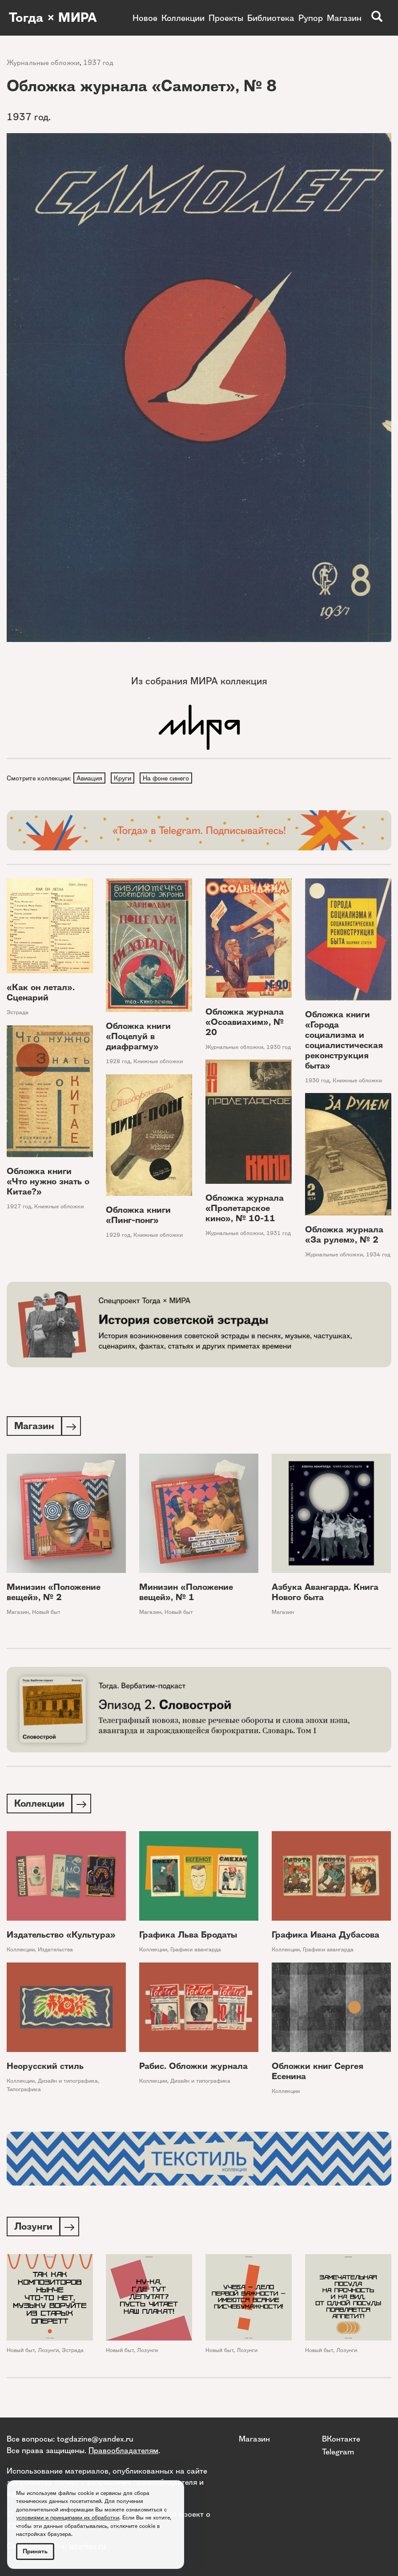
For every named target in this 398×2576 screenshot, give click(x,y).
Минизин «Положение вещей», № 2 (54, 1594)
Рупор (310, 18)
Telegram (338, 2451)
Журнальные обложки (43, 62)
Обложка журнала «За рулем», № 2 (344, 1236)
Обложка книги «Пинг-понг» (138, 1216)
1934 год (378, 1256)
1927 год (19, 1207)
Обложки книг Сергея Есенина (317, 2074)
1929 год (118, 1236)
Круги (124, 778)
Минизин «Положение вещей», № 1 (186, 1594)
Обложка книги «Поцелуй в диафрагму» (138, 1037)
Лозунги (48, 2353)
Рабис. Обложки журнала (193, 2069)
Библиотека (270, 18)
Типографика (24, 2092)
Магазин (344, 18)
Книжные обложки (158, 1062)
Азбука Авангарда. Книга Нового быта (325, 1594)
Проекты (226, 18)
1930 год (278, 1048)
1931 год (278, 1234)
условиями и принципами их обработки (67, 2517)
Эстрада (17, 1013)
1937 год (98, 62)
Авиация (90, 778)
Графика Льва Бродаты (188, 1938)
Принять (35, 2551)
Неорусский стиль (45, 2069)
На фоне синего (168, 778)
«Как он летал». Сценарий (41, 993)
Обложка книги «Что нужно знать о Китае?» (48, 1182)
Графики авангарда (195, 1952)
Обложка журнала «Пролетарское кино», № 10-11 (244, 1209)
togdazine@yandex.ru (95, 2439)
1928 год (118, 1062)
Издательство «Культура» (61, 1938)
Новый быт (46, 1614)
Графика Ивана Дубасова (325, 1938)
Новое (145, 18)
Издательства (55, 1952)
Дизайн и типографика (68, 2084)
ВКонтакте (341, 2439)
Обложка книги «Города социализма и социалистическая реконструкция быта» (344, 1041)
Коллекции (183, 18)
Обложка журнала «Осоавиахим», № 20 (244, 1023)
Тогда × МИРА (55, 17)
